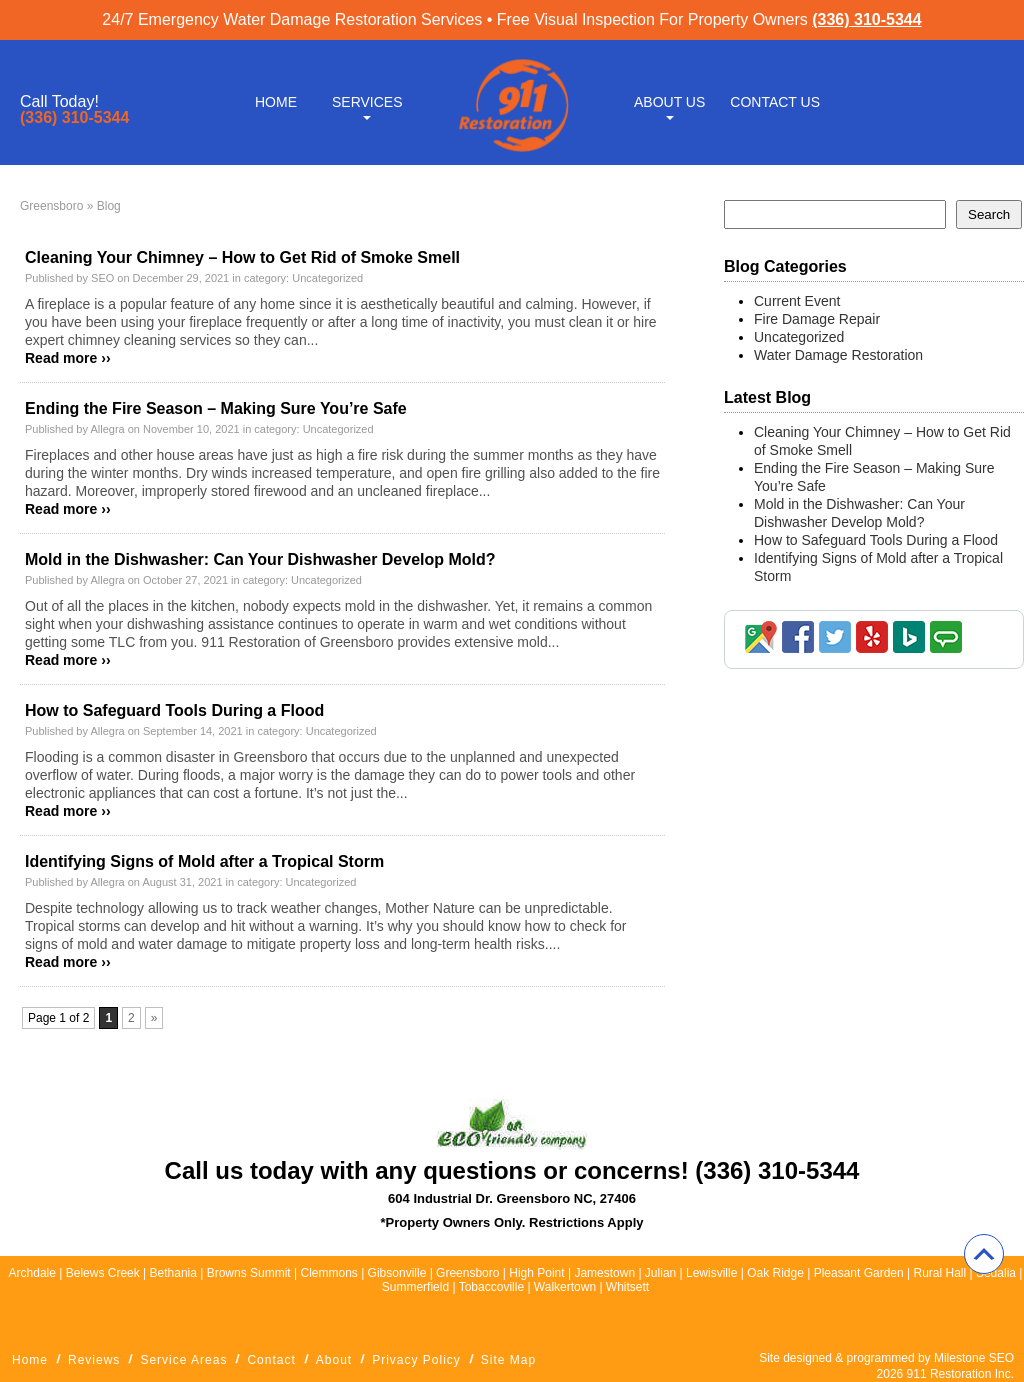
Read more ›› (68, 358)
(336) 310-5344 (866, 19)
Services (367, 102)
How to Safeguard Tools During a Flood (174, 710)
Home (276, 102)
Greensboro (51, 206)
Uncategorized (327, 278)
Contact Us (775, 102)
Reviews (94, 1360)
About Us (669, 102)
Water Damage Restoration (838, 355)
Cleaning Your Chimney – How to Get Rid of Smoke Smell (242, 257)
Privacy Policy (416, 1360)
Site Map (508, 1360)
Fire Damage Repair (817, 319)
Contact (271, 1360)
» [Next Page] (154, 1018)
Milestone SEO (974, 1358)
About (334, 1360)
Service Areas (183, 1360)
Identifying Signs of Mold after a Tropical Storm (204, 861)
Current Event (797, 301)
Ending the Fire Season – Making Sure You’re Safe (216, 408)
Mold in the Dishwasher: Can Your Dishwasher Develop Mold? (260, 559)
